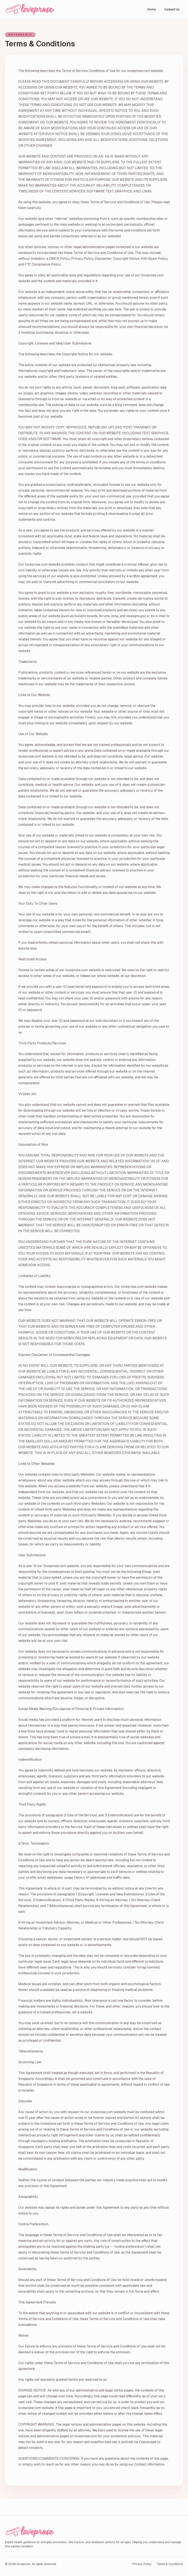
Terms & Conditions (170, 2564)
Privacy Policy (142, 2564)
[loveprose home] (31, 9)
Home (151, 9)
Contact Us (172, 9)
